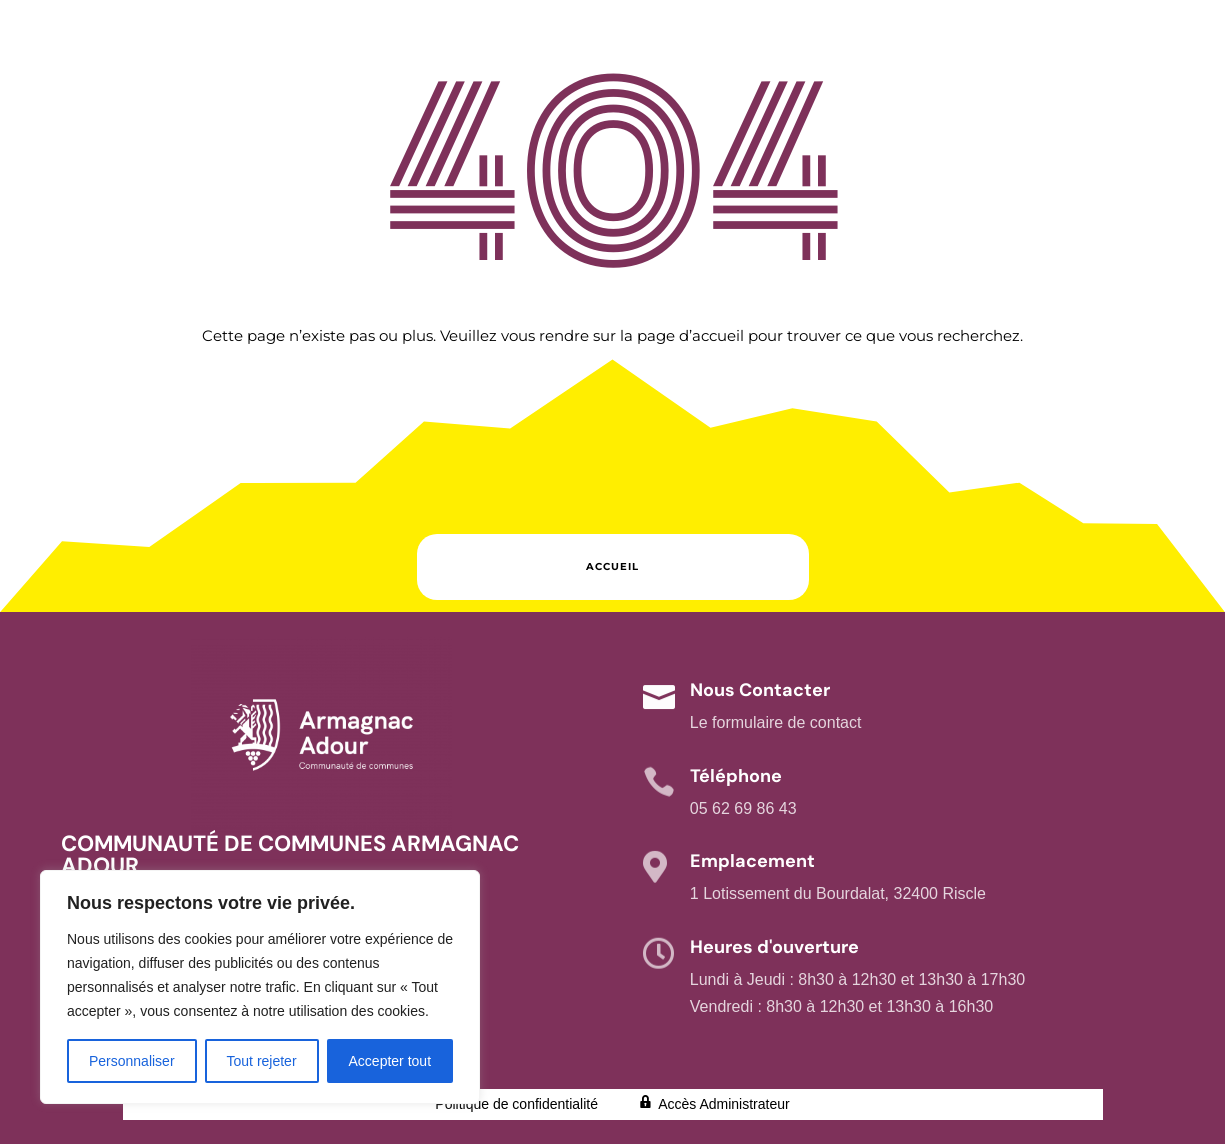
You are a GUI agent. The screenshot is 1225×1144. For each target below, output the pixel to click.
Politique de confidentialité (516, 1104)
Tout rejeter (262, 1061)
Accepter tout (390, 1061)
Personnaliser (132, 1061)
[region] (260, 987)
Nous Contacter (760, 690)
